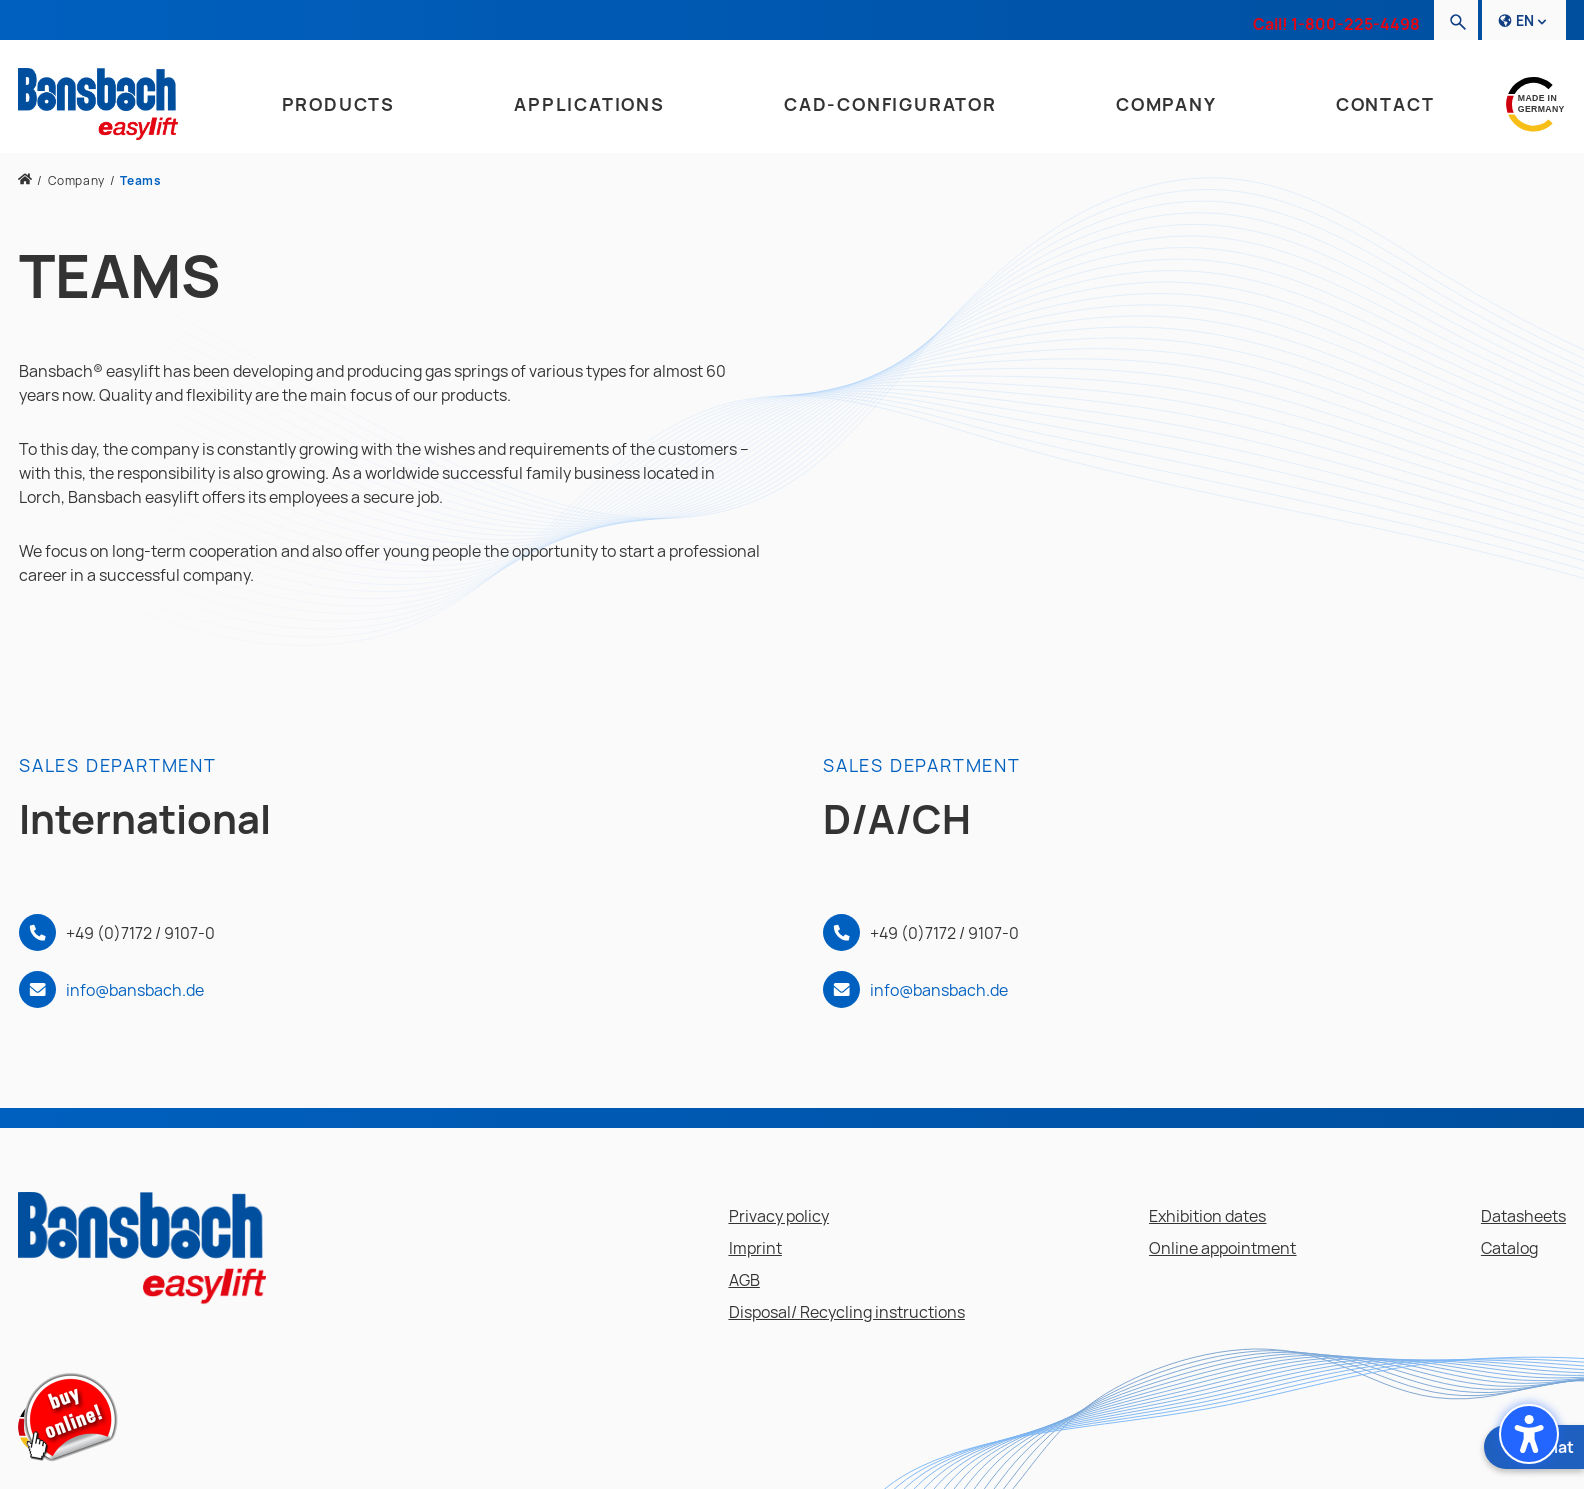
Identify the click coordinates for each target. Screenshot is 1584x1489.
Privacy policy (779, 1216)
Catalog (1509, 1248)
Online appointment (1222, 1248)
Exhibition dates (1207, 1216)
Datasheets (1523, 1216)
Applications (589, 104)
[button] (1529, 1434)
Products (338, 104)
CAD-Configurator (890, 104)
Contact (1385, 104)
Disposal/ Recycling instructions (847, 1312)
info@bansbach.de (135, 990)
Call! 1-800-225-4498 (1336, 24)
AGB (744, 1280)
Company (1166, 104)
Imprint (755, 1248)
